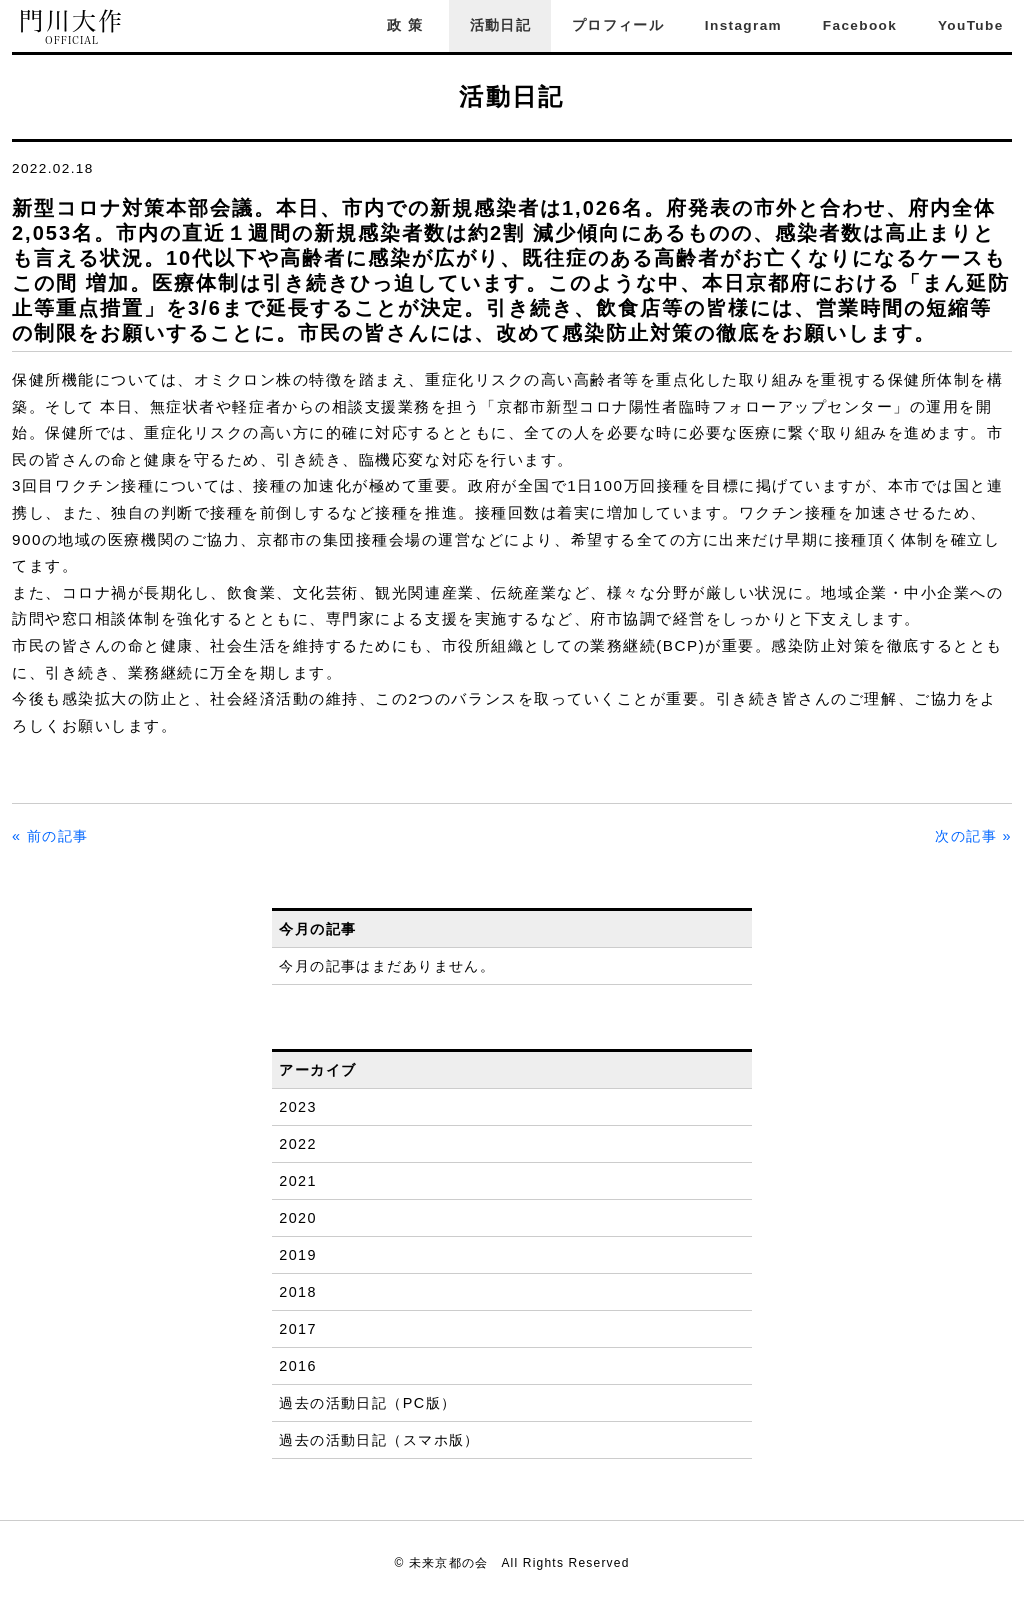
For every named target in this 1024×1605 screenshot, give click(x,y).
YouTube (971, 25)
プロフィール (618, 25)
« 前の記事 (50, 836)
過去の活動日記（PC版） (367, 1403)
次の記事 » (973, 836)
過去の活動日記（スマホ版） (379, 1440)
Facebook (860, 25)
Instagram (743, 25)
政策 (408, 25)
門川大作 (72, 27)
